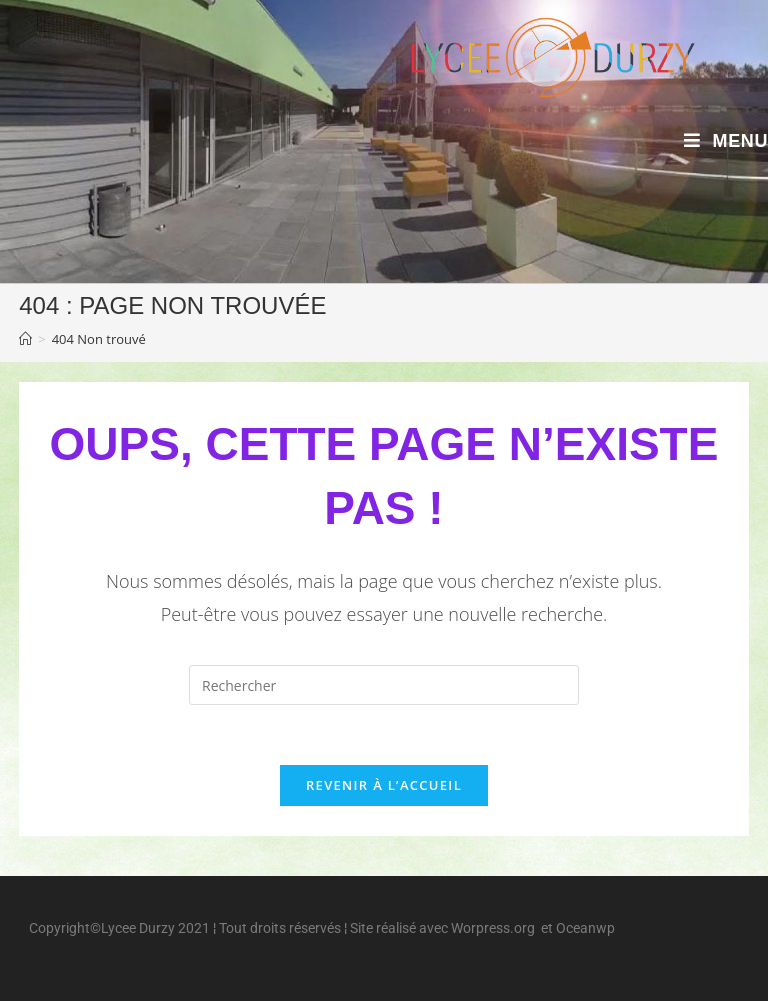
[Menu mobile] (726, 141)
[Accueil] (25, 339)
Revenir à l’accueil (384, 785)
